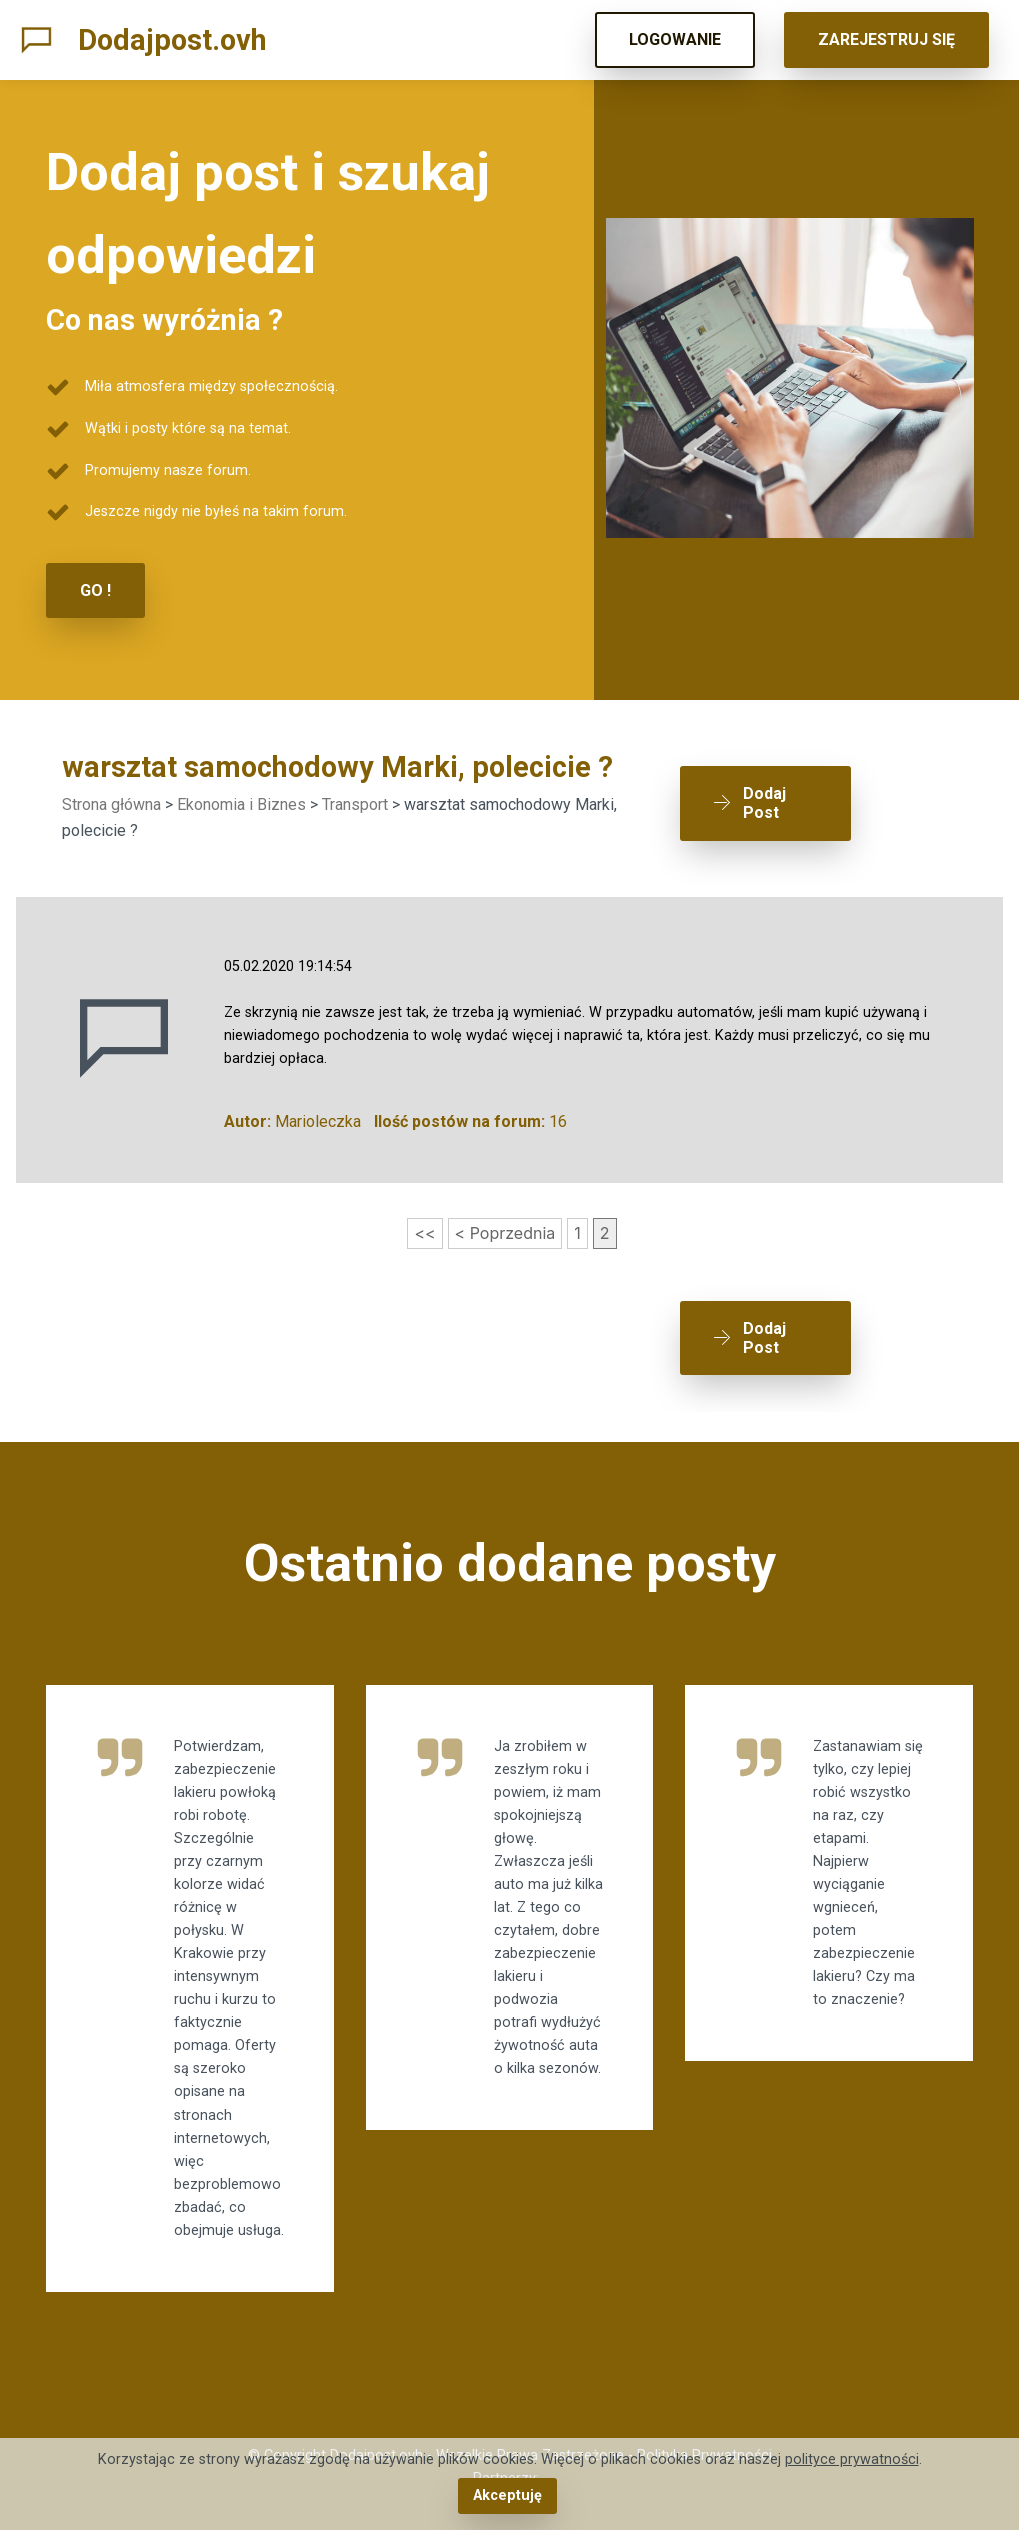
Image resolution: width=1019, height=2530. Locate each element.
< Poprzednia (505, 1233)
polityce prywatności (852, 2459)
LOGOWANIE (675, 39)
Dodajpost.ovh (172, 40)
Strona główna (111, 804)
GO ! (95, 590)
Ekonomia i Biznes (241, 804)
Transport (355, 804)
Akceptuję (507, 2495)
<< (424, 1233)
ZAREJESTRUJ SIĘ (886, 39)
